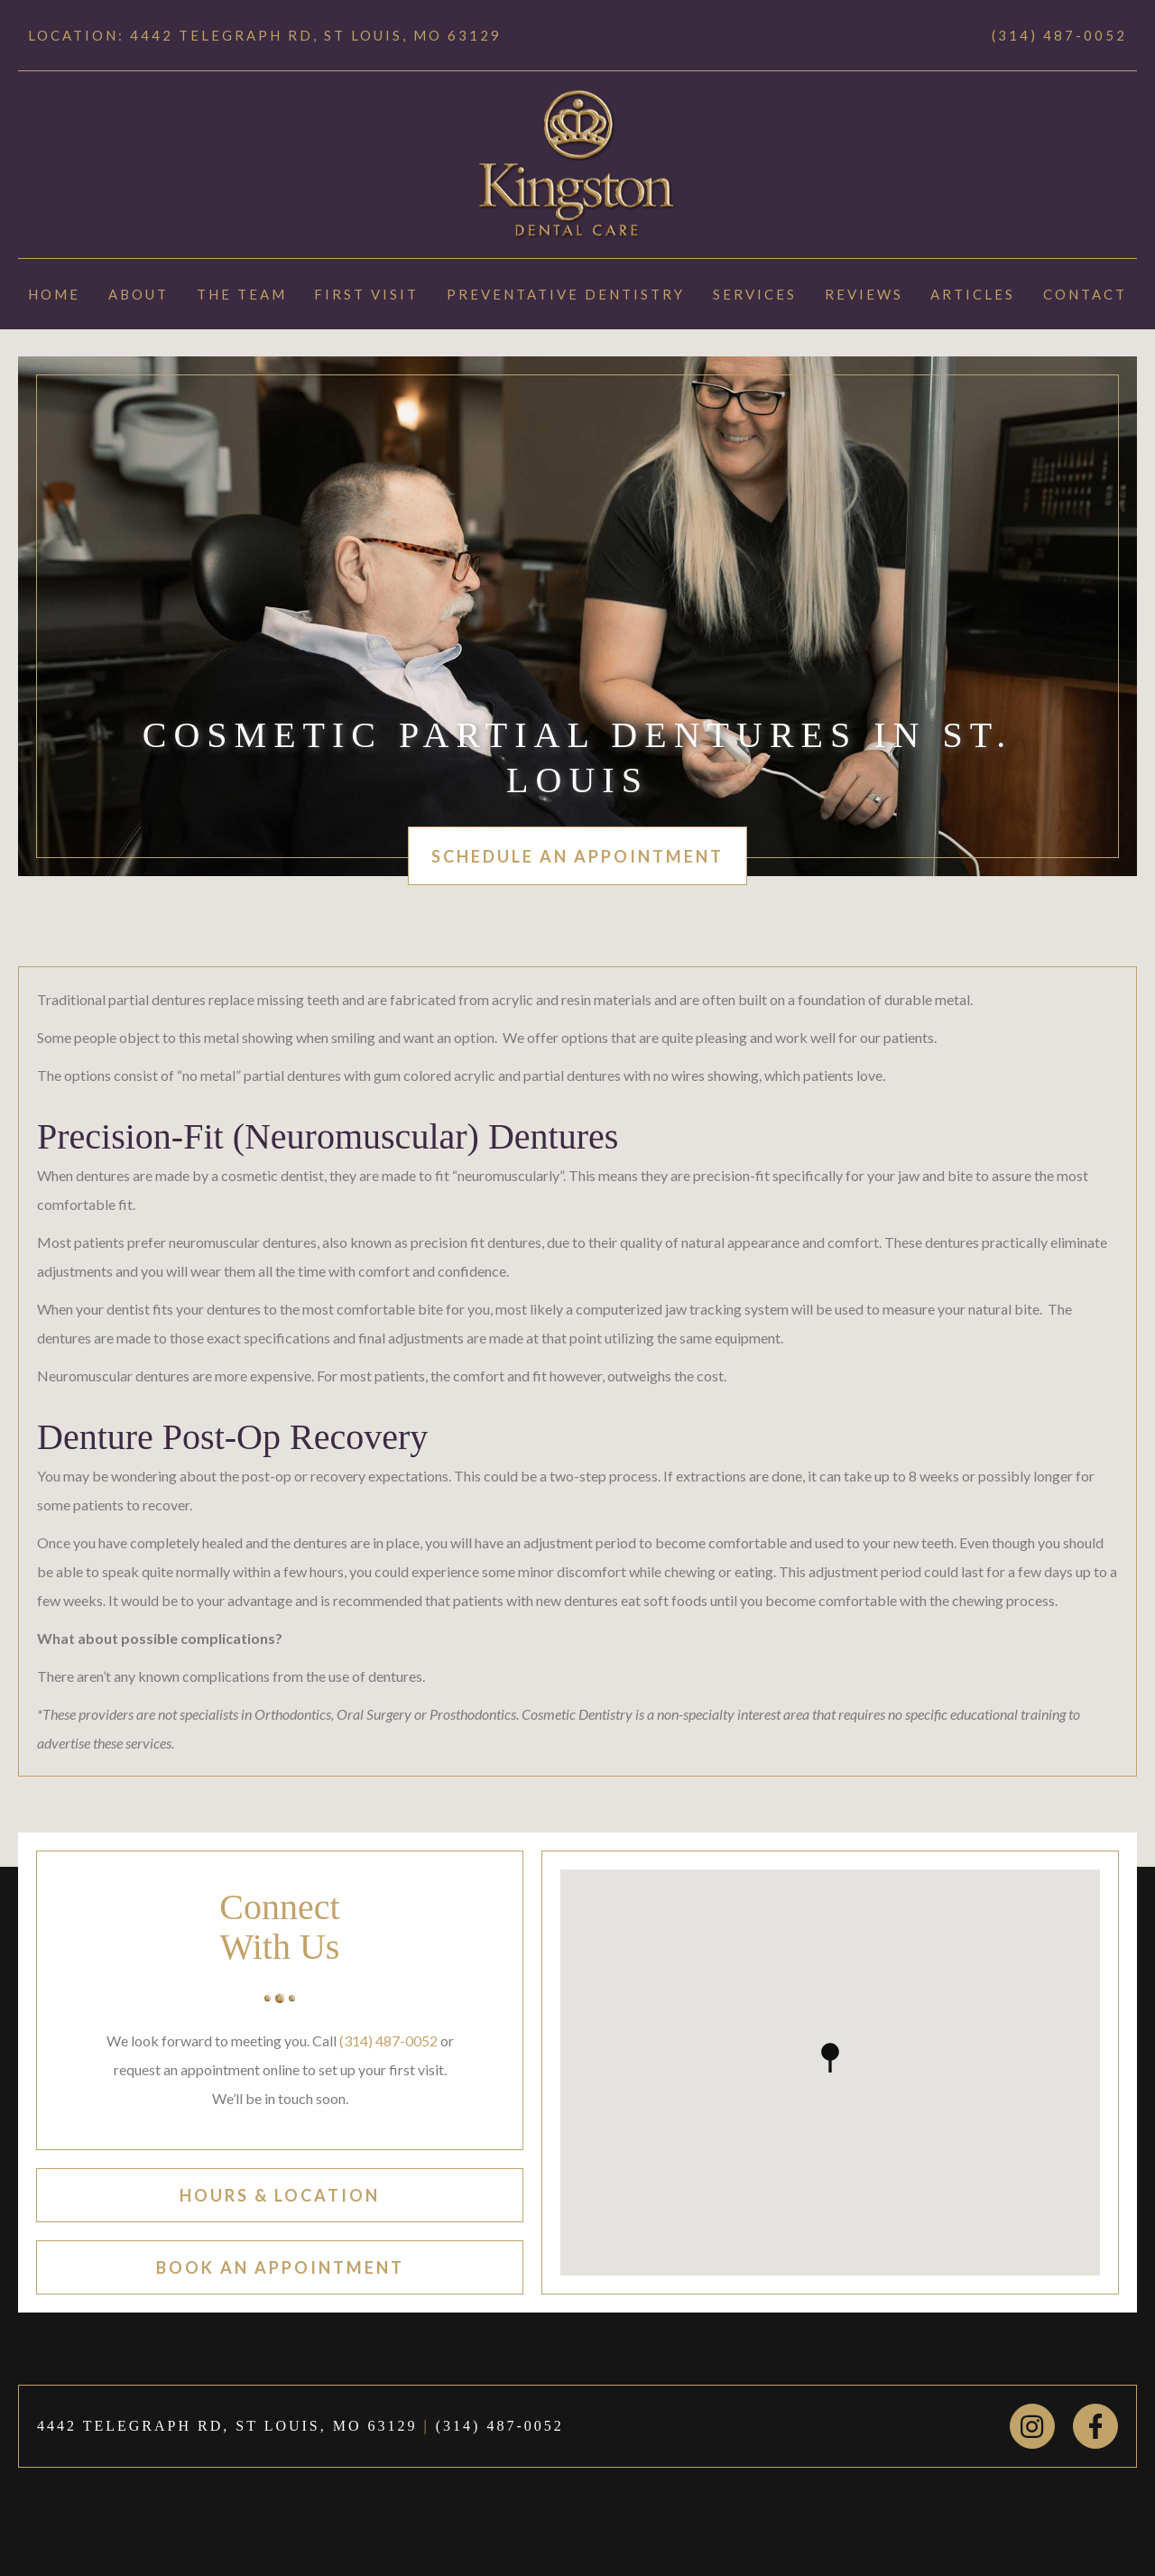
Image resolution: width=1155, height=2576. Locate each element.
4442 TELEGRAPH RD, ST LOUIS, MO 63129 (227, 2425)
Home (54, 294)
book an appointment (280, 2267)
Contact (1085, 294)
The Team (242, 294)
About (138, 294)
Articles (972, 294)
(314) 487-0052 (1059, 35)
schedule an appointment (577, 856)
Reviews (864, 294)
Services (755, 294)
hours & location (280, 2195)
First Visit (366, 294)
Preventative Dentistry (566, 294)
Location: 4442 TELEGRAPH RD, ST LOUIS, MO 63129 (265, 35)
